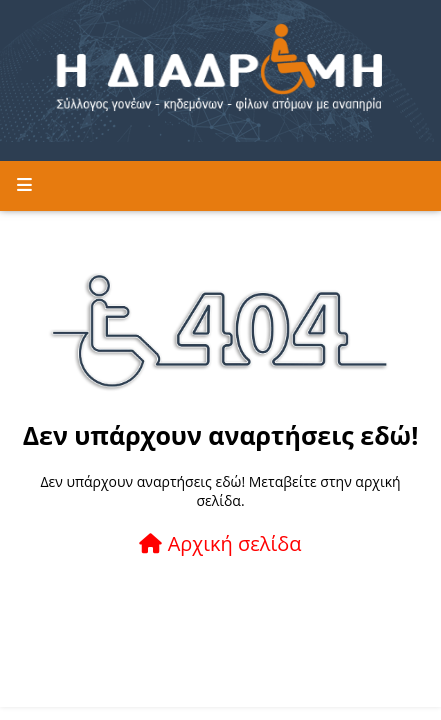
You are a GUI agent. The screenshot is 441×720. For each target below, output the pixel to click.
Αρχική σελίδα (220, 543)
